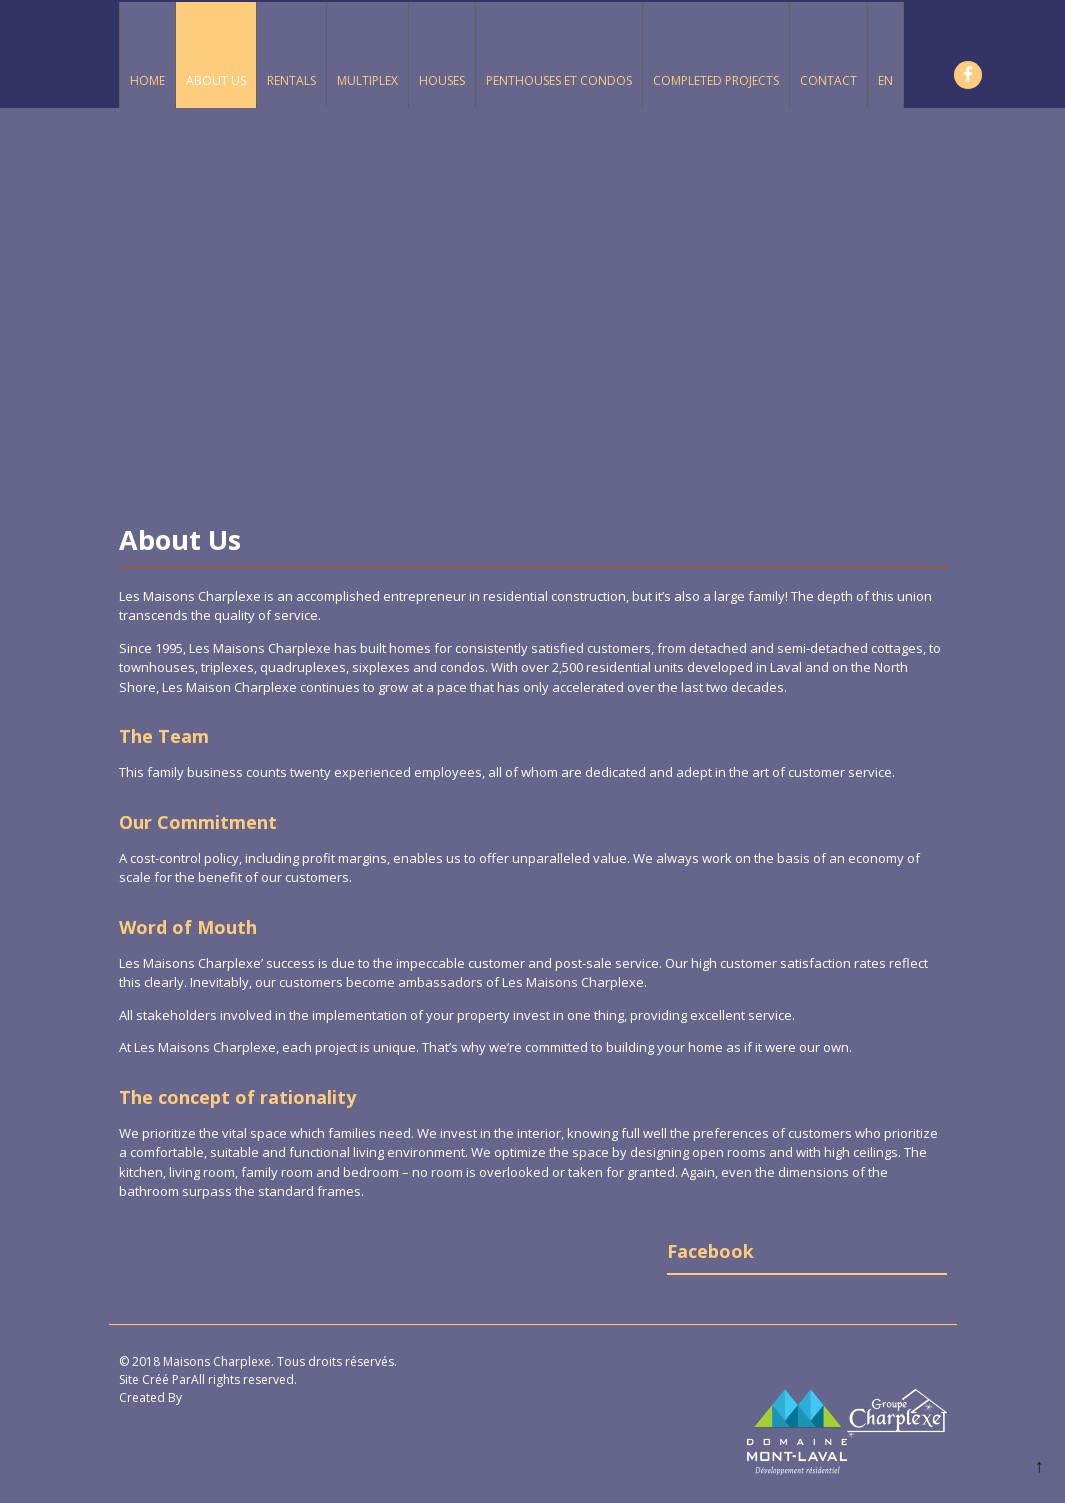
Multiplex (367, 80)
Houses (442, 80)
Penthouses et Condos (559, 80)
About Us (216, 80)
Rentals (291, 80)
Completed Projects (716, 80)
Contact (828, 80)
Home (147, 80)
